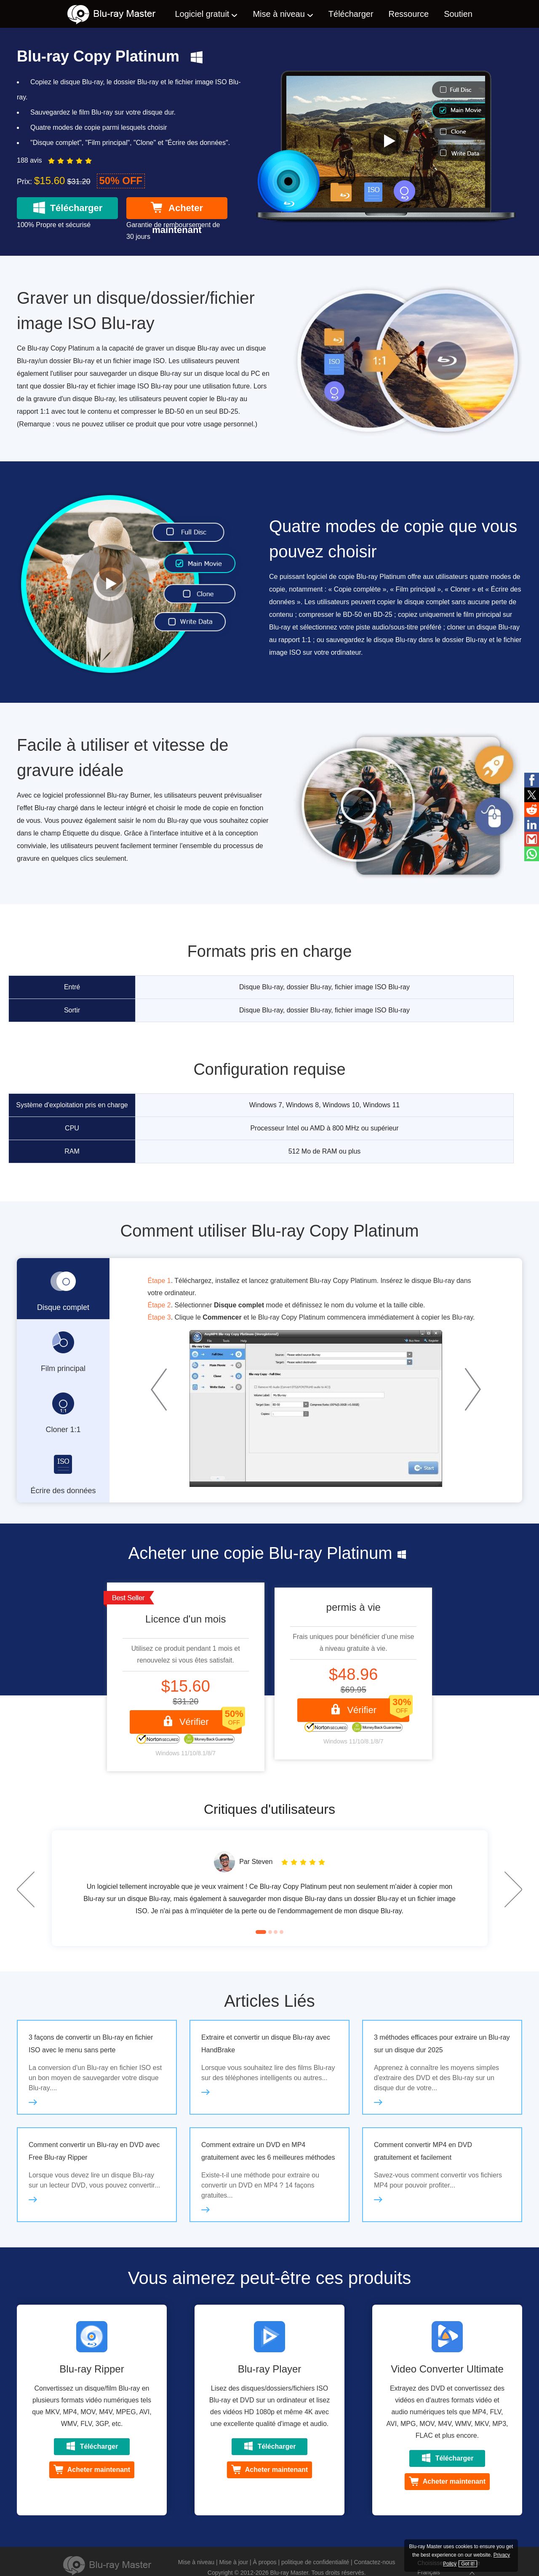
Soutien (458, 14)
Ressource (409, 14)
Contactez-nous (374, 2562)
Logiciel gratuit (202, 14)
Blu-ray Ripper (91, 2369)
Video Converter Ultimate (447, 2369)
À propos (264, 2562)
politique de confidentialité (315, 2562)
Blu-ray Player (270, 2369)
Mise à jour (233, 2562)
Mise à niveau (278, 14)
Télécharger (351, 14)
